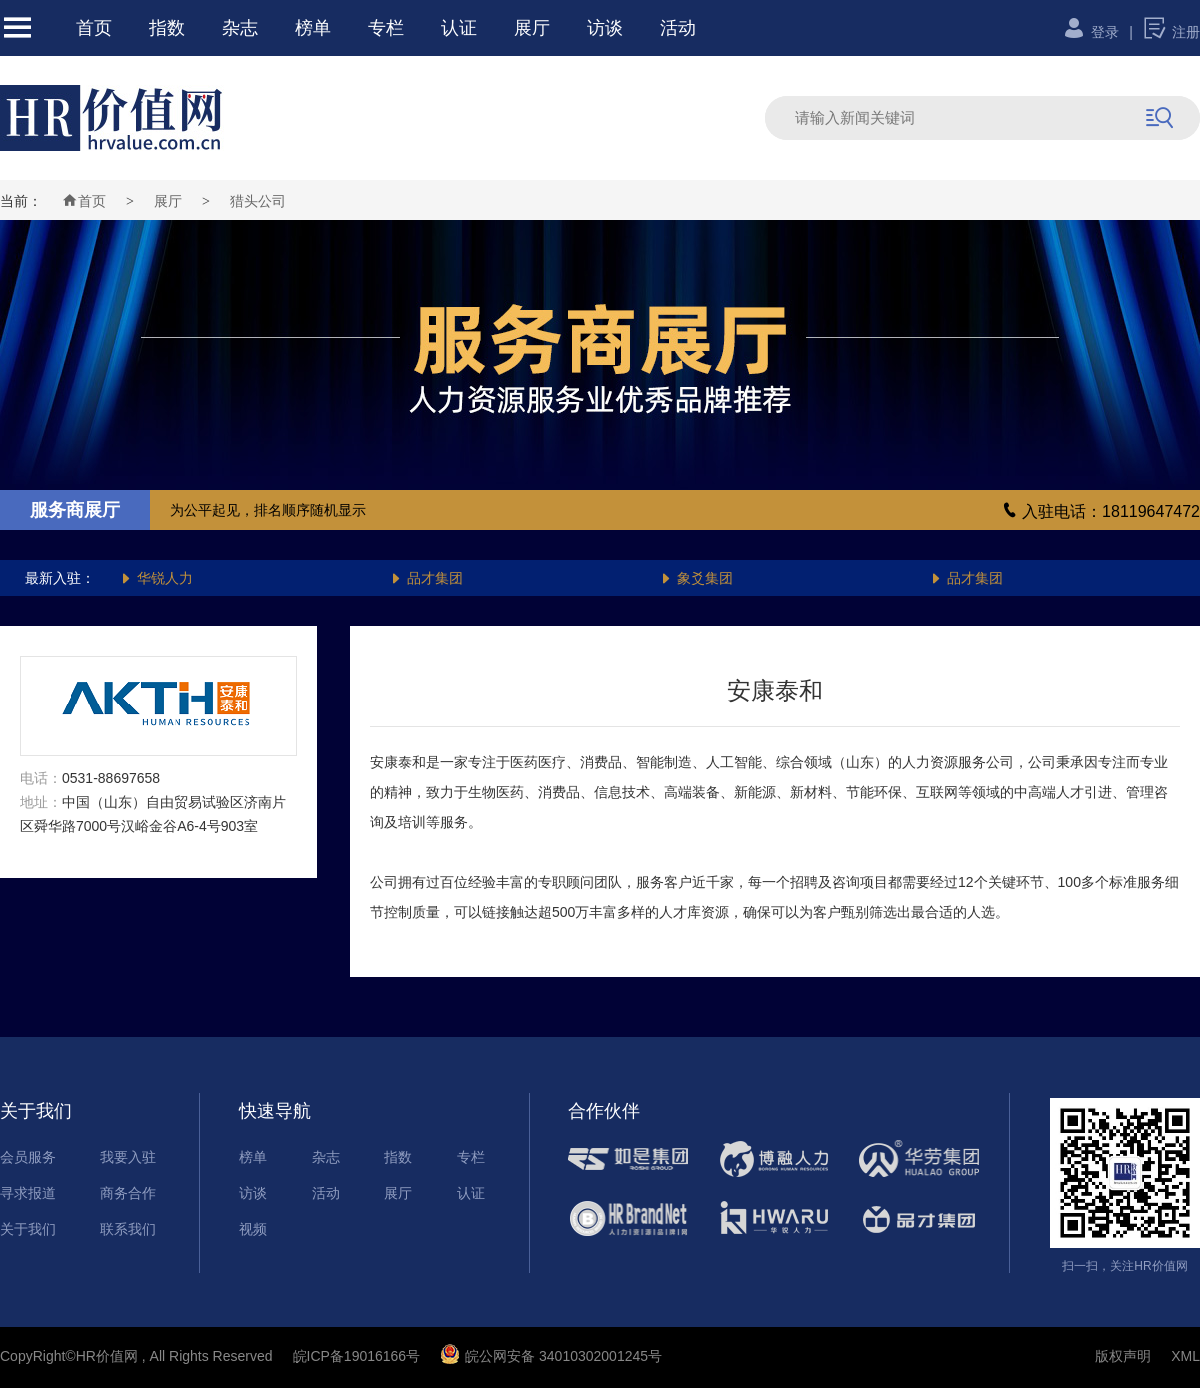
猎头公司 (258, 201)
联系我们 (128, 1229)
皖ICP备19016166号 (357, 1356)
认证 (459, 28)
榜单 (313, 28)
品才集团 (426, 578)
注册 (1171, 32)
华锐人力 (156, 578)
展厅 (532, 28)
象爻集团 (696, 578)
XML (1185, 1356)
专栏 (386, 28)
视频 (253, 1229)
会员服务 (28, 1157)
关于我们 (28, 1229)
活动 (678, 28)
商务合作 (128, 1193)
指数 (167, 28)
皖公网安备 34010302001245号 (551, 1356)
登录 (1090, 32)
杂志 (240, 28)
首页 (94, 28)
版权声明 (1123, 1356)
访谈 (605, 28)
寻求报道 (28, 1193)
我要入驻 (128, 1157)
